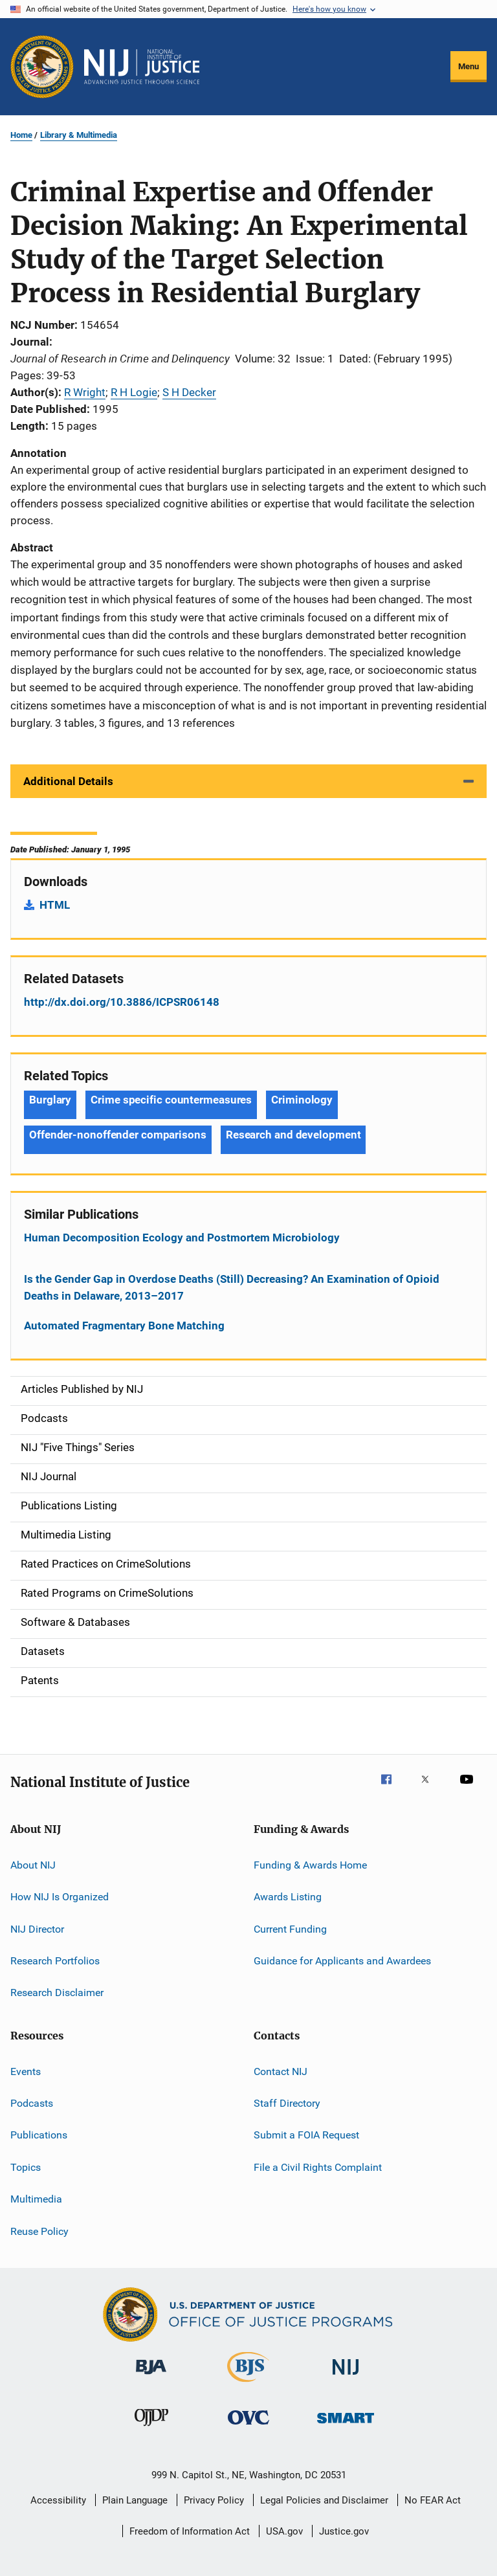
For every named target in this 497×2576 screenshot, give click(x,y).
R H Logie (134, 392)
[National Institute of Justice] (346, 2377)
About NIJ (33, 1865)
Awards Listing (288, 1897)
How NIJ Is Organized (59, 1897)
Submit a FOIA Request (306, 2135)
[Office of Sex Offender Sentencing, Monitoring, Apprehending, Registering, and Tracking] (345, 2425)
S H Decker (189, 392)
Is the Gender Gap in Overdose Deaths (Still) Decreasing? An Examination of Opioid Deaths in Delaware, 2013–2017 (231, 1287)
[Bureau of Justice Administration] (151, 2376)
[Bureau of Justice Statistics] (248, 2384)
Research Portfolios (55, 1961)
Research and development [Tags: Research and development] (293, 1134)
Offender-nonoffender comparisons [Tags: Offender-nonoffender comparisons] (117, 1134)
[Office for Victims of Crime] (248, 2426)
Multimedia (36, 2199)
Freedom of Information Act (189, 2531)
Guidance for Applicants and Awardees (342, 1961)
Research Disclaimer (57, 1992)
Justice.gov (344, 2531)
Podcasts (31, 2103)
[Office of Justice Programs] (42, 66)
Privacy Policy (214, 2500)
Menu (468, 66)
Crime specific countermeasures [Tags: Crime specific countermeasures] (171, 1099)
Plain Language (135, 2500)
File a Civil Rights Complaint (318, 2167)
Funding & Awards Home (310, 1865)
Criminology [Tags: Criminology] (302, 1099)
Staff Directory (287, 2103)
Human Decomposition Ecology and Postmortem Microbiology (182, 1237)
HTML (54, 904)
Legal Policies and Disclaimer (324, 2500)
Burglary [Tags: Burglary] (50, 1099)
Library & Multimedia (78, 135)
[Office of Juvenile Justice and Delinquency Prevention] (151, 2428)
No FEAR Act (432, 2500)
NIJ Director (37, 1928)
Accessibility (58, 2500)
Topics (25, 2167)
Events (25, 2071)
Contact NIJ (280, 2071)
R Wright (84, 392)
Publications (38, 2135)
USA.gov (284, 2531)
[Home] (141, 66)
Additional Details (68, 781)
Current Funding (290, 1928)
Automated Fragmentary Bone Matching (124, 1325)
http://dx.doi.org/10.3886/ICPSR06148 (121, 1001)
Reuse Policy (39, 2231)
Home (21, 135)
